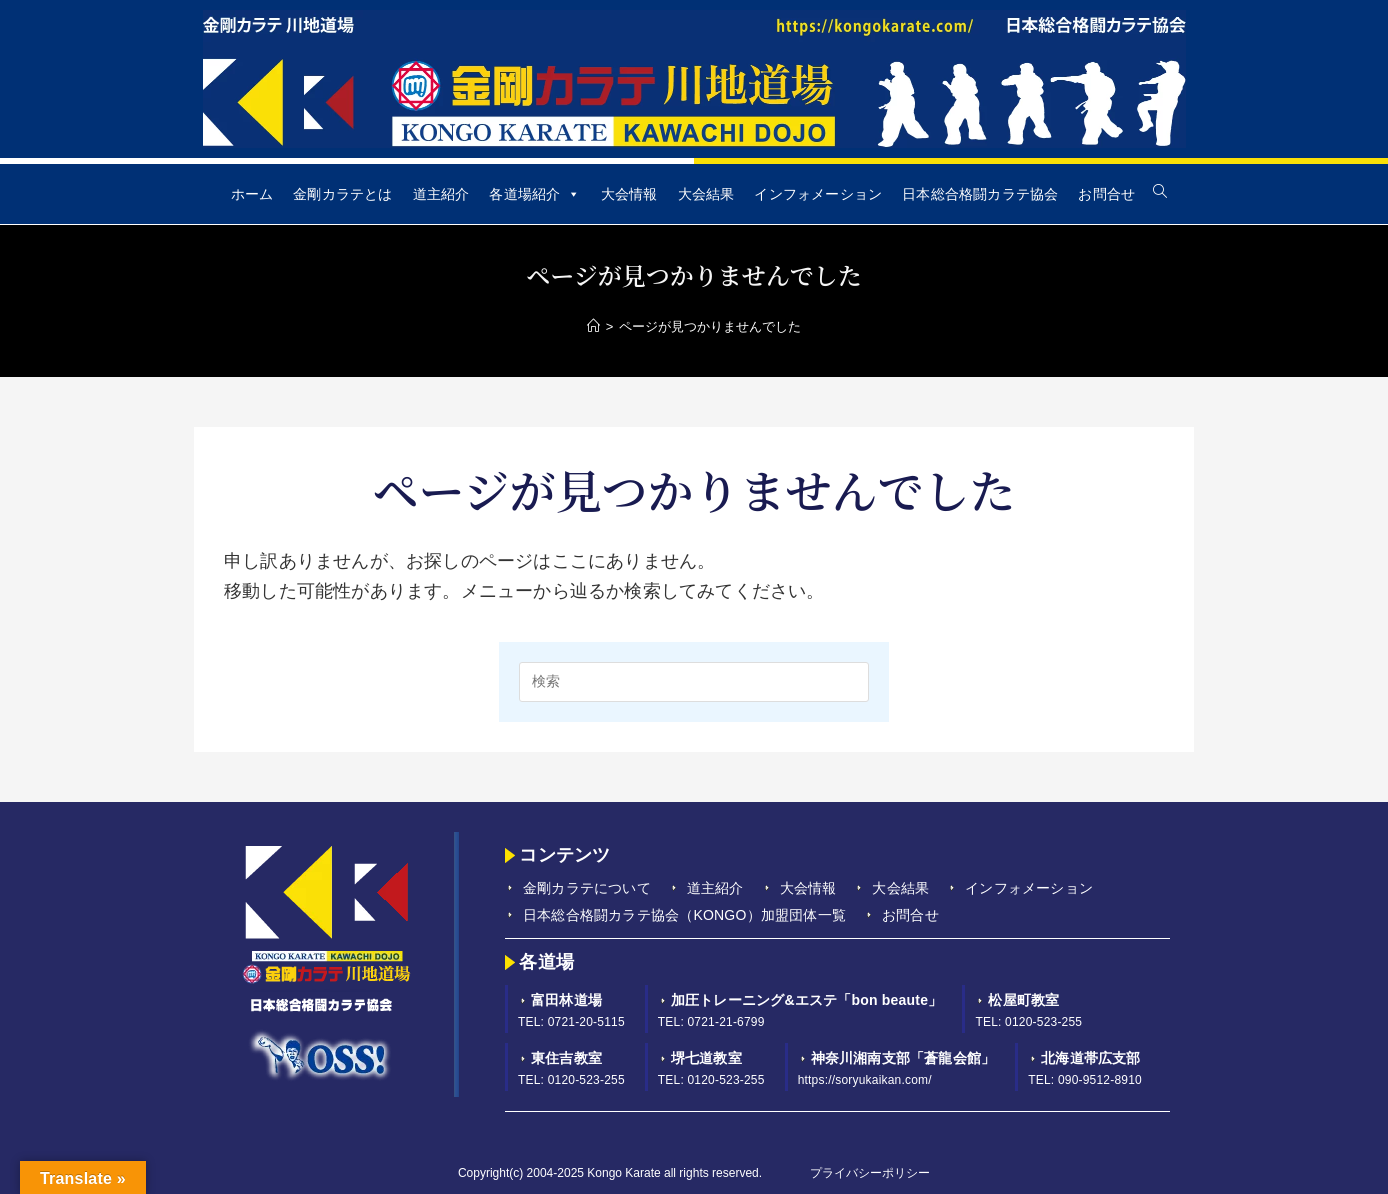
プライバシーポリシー (870, 1173)
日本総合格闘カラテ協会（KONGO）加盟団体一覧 (684, 915)
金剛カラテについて (587, 888)
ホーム (252, 194)
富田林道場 (566, 1000)
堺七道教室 (706, 1058)
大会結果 (706, 194)
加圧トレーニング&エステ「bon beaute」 (807, 1000)
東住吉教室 (566, 1058)
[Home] (593, 326)
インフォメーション (818, 194)
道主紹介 (441, 194)
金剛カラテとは (342, 194)
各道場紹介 (534, 194)
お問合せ (1106, 194)
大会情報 (629, 194)
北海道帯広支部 (1090, 1058)
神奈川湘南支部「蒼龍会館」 (903, 1058)
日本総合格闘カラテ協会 (980, 194)
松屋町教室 (1023, 1000)
